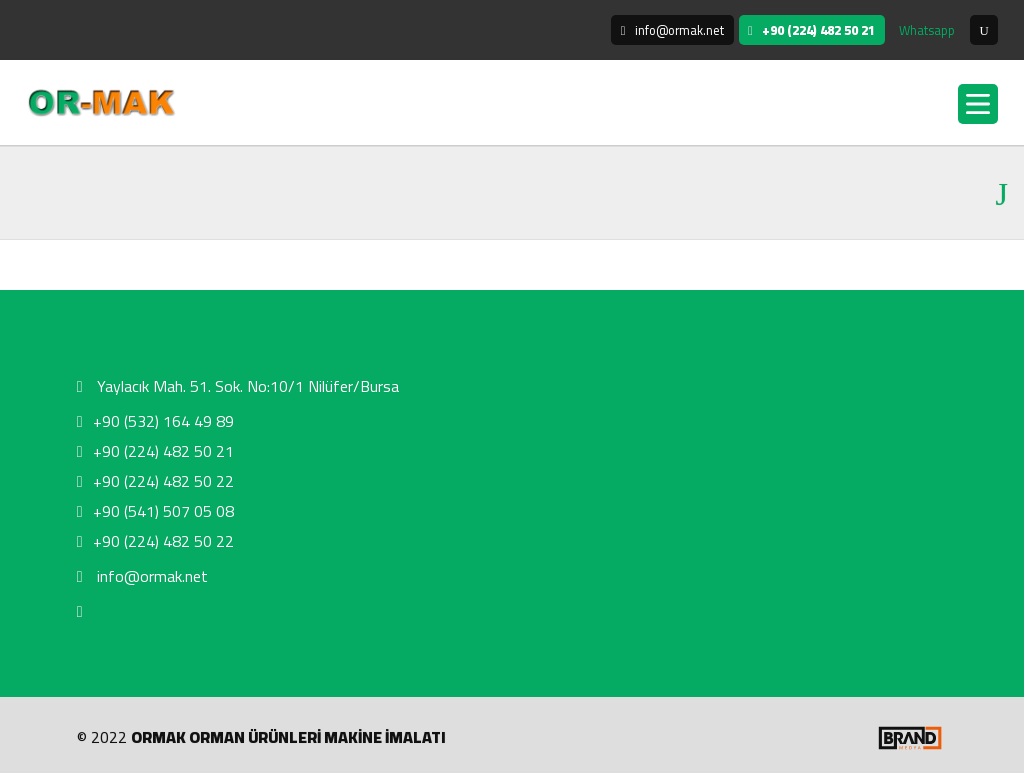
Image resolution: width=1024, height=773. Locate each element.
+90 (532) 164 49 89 (155, 421)
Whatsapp (927, 30)
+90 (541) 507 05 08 (155, 511)
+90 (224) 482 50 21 (155, 451)
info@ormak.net (142, 576)
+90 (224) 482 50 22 (155, 481)
